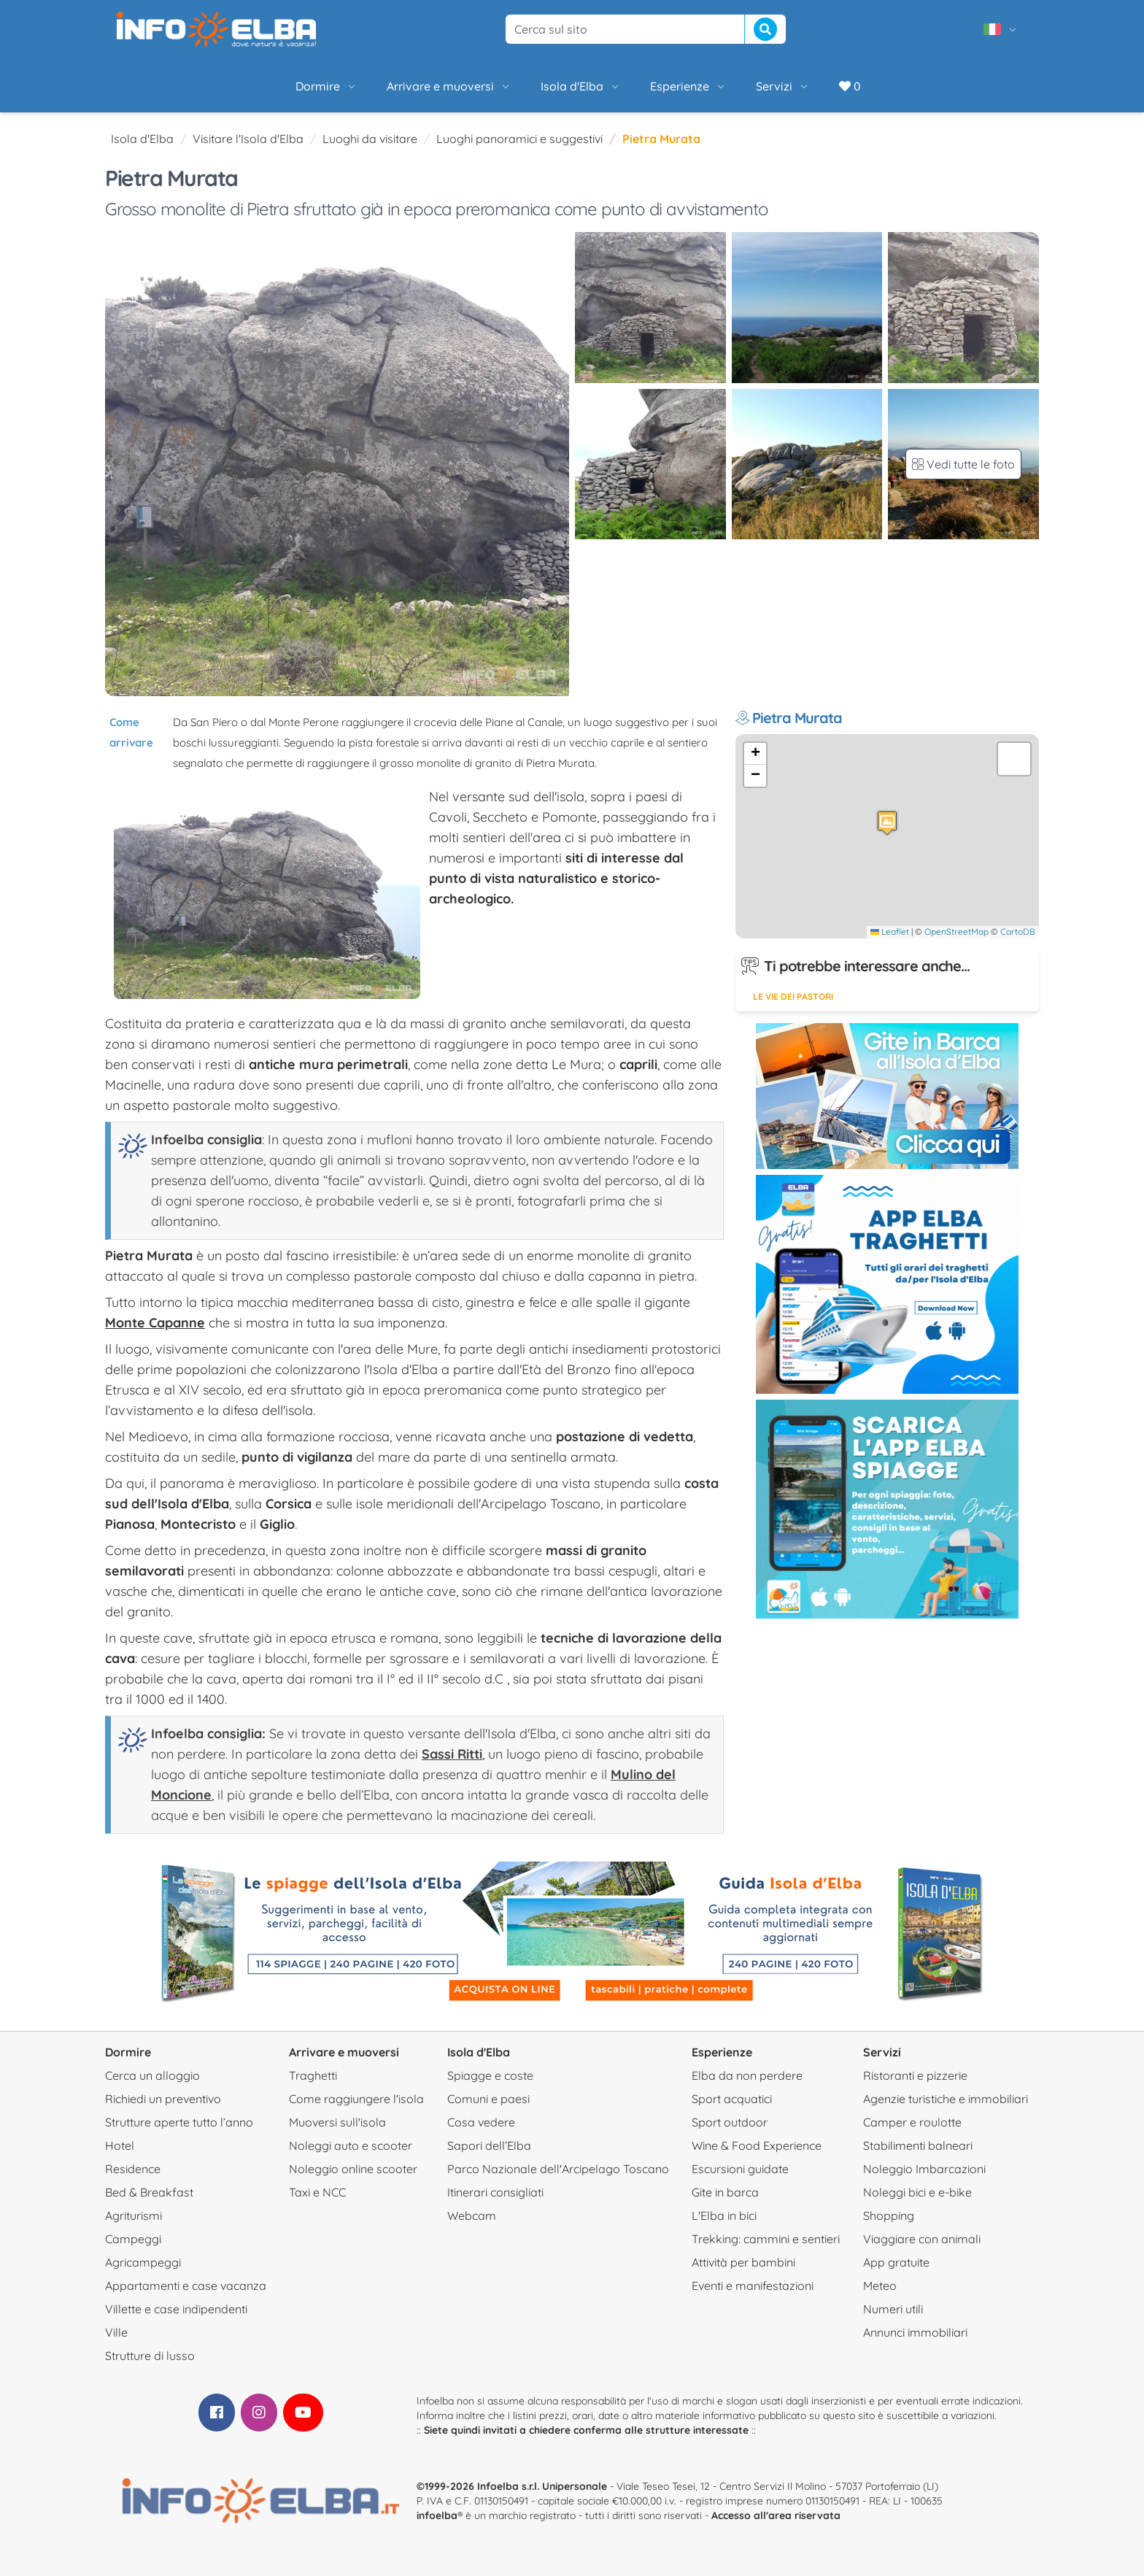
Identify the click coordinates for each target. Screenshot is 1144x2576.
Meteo (880, 2285)
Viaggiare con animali (922, 2239)
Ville (116, 2332)
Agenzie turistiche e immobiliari (945, 2098)
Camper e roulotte (912, 2122)
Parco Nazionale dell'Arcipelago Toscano (558, 2169)
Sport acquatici (732, 2098)
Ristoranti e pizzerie (915, 2075)
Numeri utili (893, 2309)
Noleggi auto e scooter (350, 2145)
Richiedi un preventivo (163, 2098)
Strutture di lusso (150, 2355)
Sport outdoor (730, 2122)
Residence (133, 2169)
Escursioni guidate (740, 2169)
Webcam (471, 2215)
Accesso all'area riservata (775, 2515)
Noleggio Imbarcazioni (924, 2169)
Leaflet (889, 931)
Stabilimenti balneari (918, 2145)
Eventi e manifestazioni (752, 2285)
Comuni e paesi (488, 2098)
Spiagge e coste (490, 2075)
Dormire (326, 86)
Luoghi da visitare (369, 138)
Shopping (888, 2215)
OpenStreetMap (956, 931)
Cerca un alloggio (152, 2075)
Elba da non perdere (747, 2075)
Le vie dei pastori (793, 996)
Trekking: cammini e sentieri (766, 2239)
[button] (887, 822)
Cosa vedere (481, 2122)
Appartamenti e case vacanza (185, 2285)
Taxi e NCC (317, 2192)
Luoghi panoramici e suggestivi (519, 138)
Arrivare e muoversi (449, 86)
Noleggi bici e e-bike (917, 2192)
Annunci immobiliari (915, 2332)
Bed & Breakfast (149, 2192)
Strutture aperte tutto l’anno (179, 2122)
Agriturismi (133, 2215)
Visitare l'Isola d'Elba (248, 138)
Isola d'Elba (581, 86)
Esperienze (688, 86)
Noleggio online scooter (353, 2169)
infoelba (437, 2515)
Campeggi (133, 2239)
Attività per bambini (743, 2262)
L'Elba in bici (724, 2215)
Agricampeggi (143, 2262)
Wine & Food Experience (757, 2145)
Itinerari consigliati (495, 2192)
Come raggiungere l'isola (356, 2098)
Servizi (783, 86)
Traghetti (313, 2075)
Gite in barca (725, 2192)
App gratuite (896, 2262)
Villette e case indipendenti (176, 2309)
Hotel (119, 2145)
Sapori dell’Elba (489, 2145)
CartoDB (1017, 931)
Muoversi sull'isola (337, 2122)
